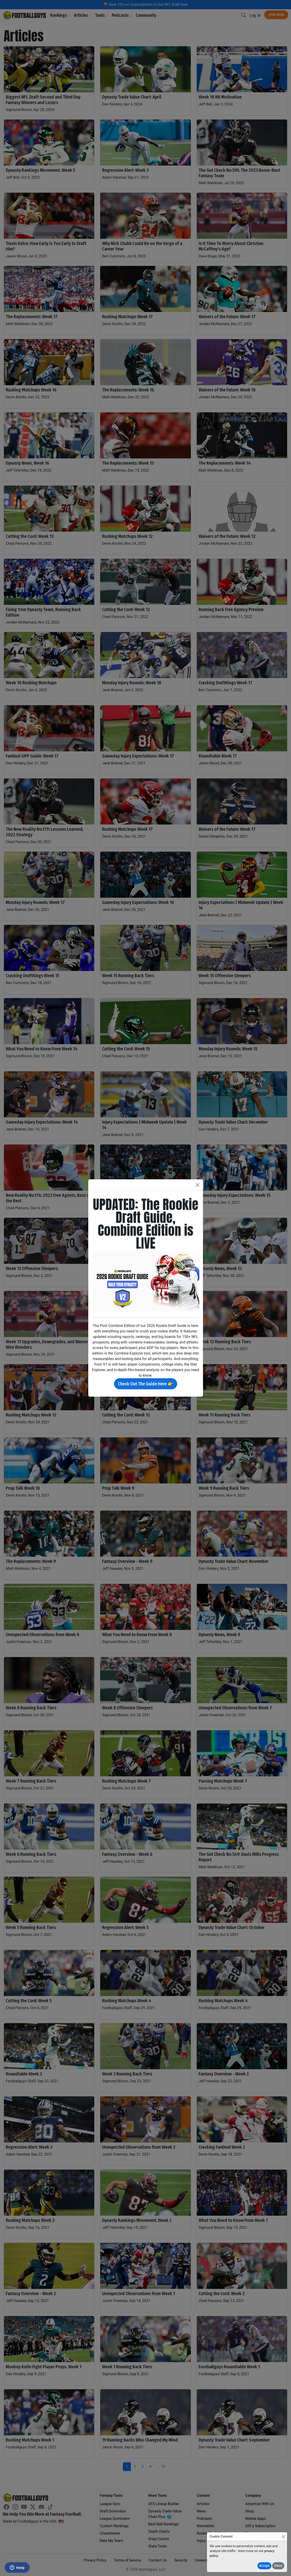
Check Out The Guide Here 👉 (145, 1384)
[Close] (283, 2536)
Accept (264, 2566)
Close (278, 2566)
